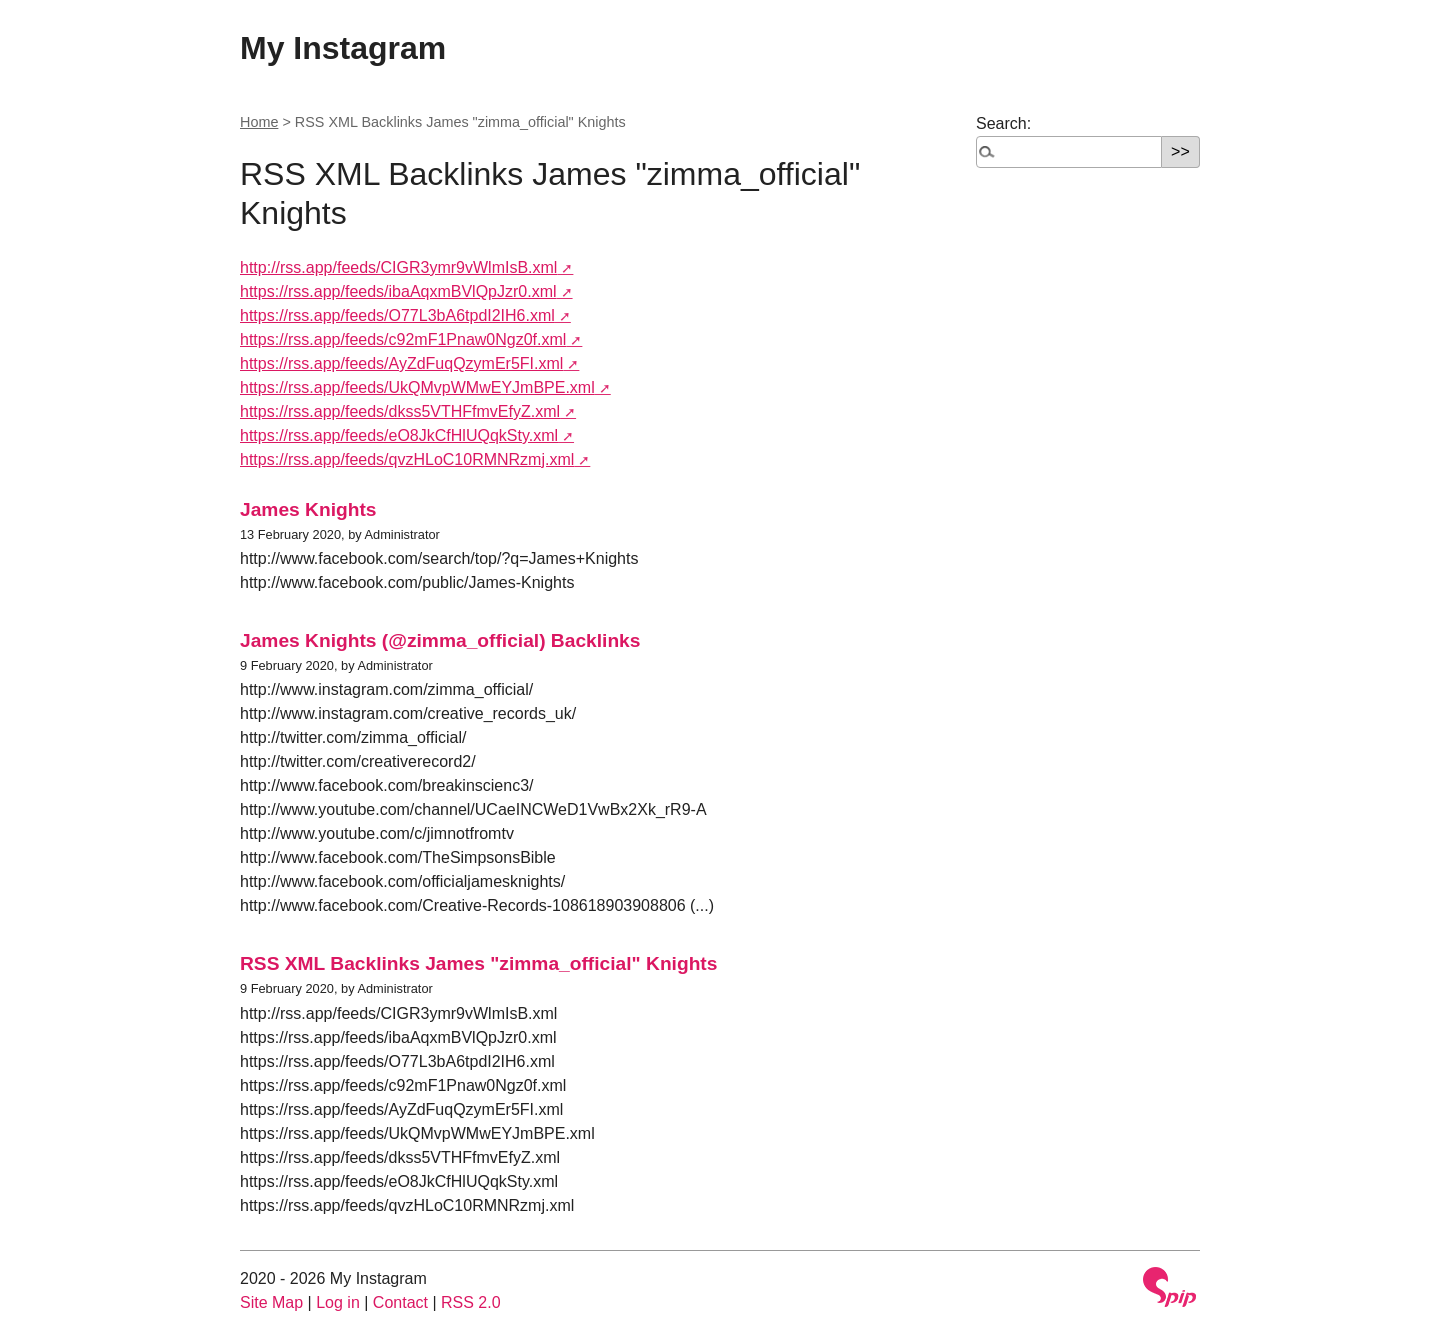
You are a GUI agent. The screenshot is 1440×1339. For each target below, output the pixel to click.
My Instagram (343, 48)
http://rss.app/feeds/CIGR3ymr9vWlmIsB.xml (398, 267)
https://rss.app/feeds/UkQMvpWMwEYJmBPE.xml (417, 387)
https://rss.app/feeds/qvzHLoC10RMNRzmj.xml (407, 459)
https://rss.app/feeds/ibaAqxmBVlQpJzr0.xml (398, 291)
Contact (400, 1302)
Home (259, 122)
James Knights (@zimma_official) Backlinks (440, 640)
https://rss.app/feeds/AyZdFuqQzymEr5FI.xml (401, 363)
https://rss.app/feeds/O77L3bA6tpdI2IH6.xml (397, 315)
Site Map (271, 1302)
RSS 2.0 (471, 1302)
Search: (1003, 123)
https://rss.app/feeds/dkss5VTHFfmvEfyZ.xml (400, 411)
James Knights (308, 509)
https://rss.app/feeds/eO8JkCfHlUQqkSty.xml (399, 435)
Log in (338, 1302)
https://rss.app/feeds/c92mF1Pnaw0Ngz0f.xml (403, 339)
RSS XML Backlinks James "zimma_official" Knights (478, 963)
